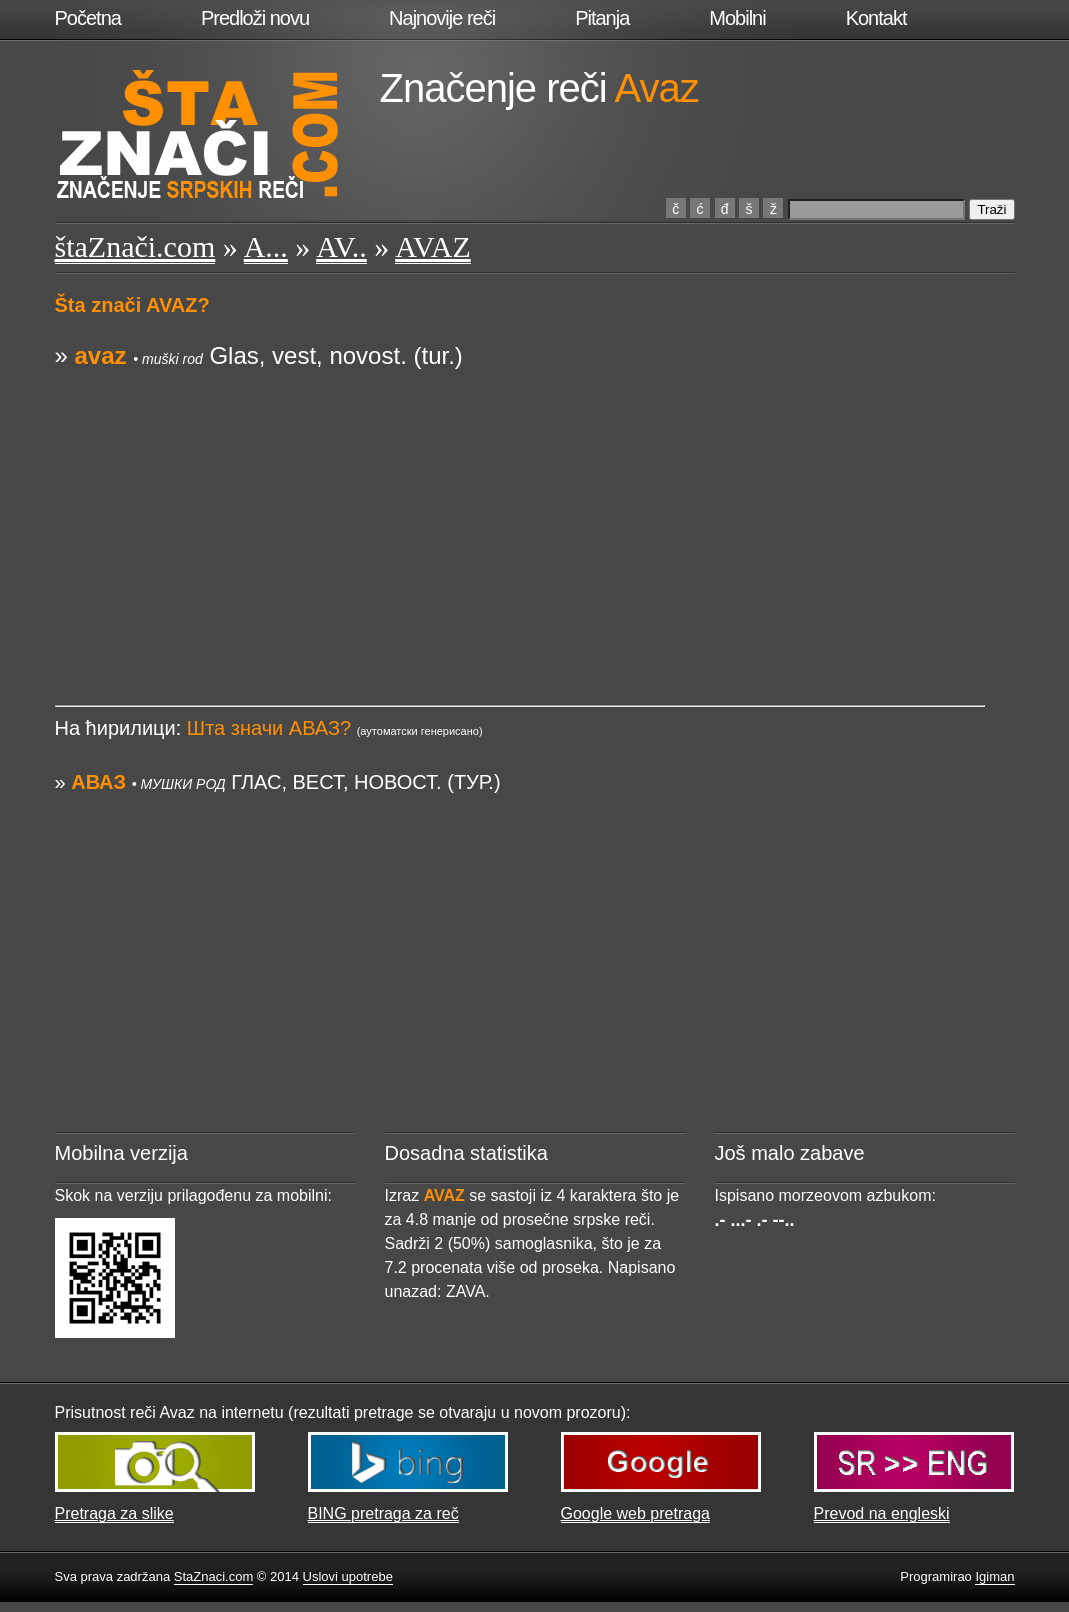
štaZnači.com (135, 246)
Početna (88, 18)
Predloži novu (255, 18)
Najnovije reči (442, 18)
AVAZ (433, 246)
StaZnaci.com (213, 1576)
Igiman (994, 1576)
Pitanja (602, 18)
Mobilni (737, 18)
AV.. (341, 246)
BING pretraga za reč (383, 1513)
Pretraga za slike (114, 1513)
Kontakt (876, 18)
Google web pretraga (635, 1513)
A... (266, 246)
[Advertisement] (520, 513)
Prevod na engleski (882, 1513)
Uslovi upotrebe (348, 1576)
